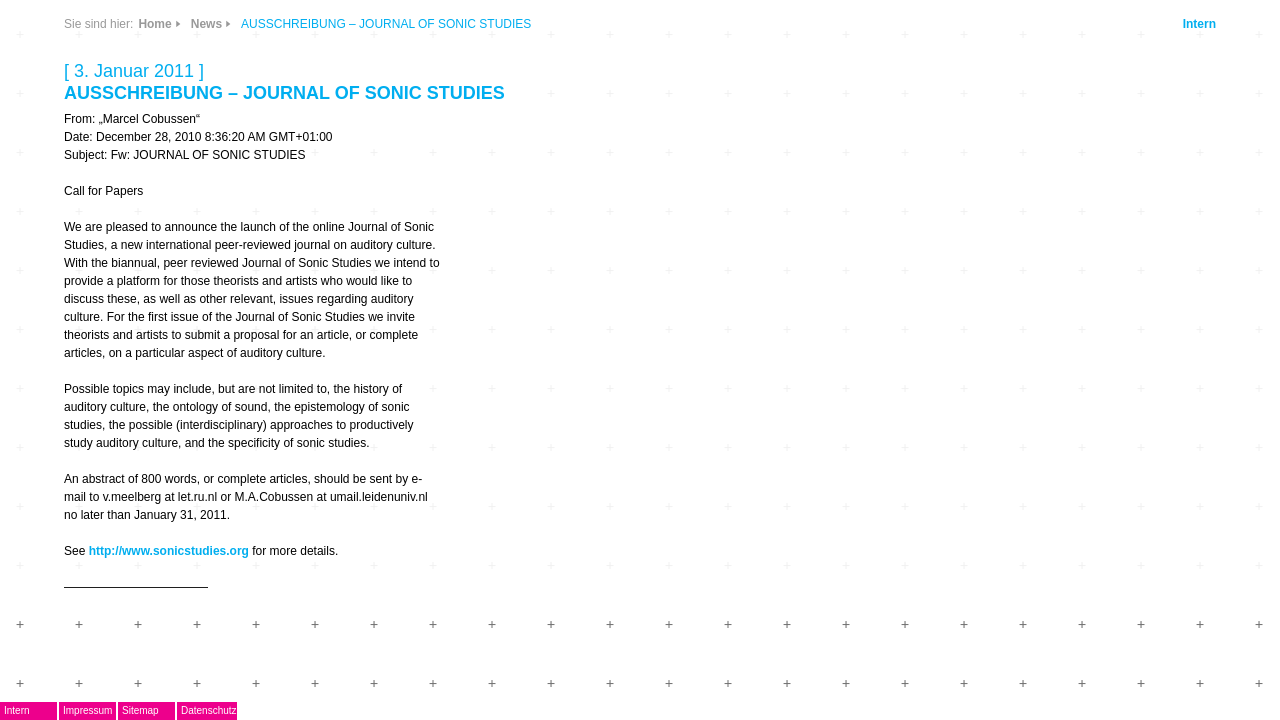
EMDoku (236, 227)
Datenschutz (407, 710)
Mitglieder (241, 404)
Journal (233, 345)
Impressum (285, 710)
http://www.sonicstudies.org (596, 551)
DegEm (255, 75)
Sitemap (338, 710)
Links (338, 142)
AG (217, 256)
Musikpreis (245, 286)
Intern (1064, 24)
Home (582, 24)
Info (392, 142)
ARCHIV (235, 374)
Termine (234, 315)
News (338, 83)
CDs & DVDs (400, 76)
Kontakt (234, 433)
